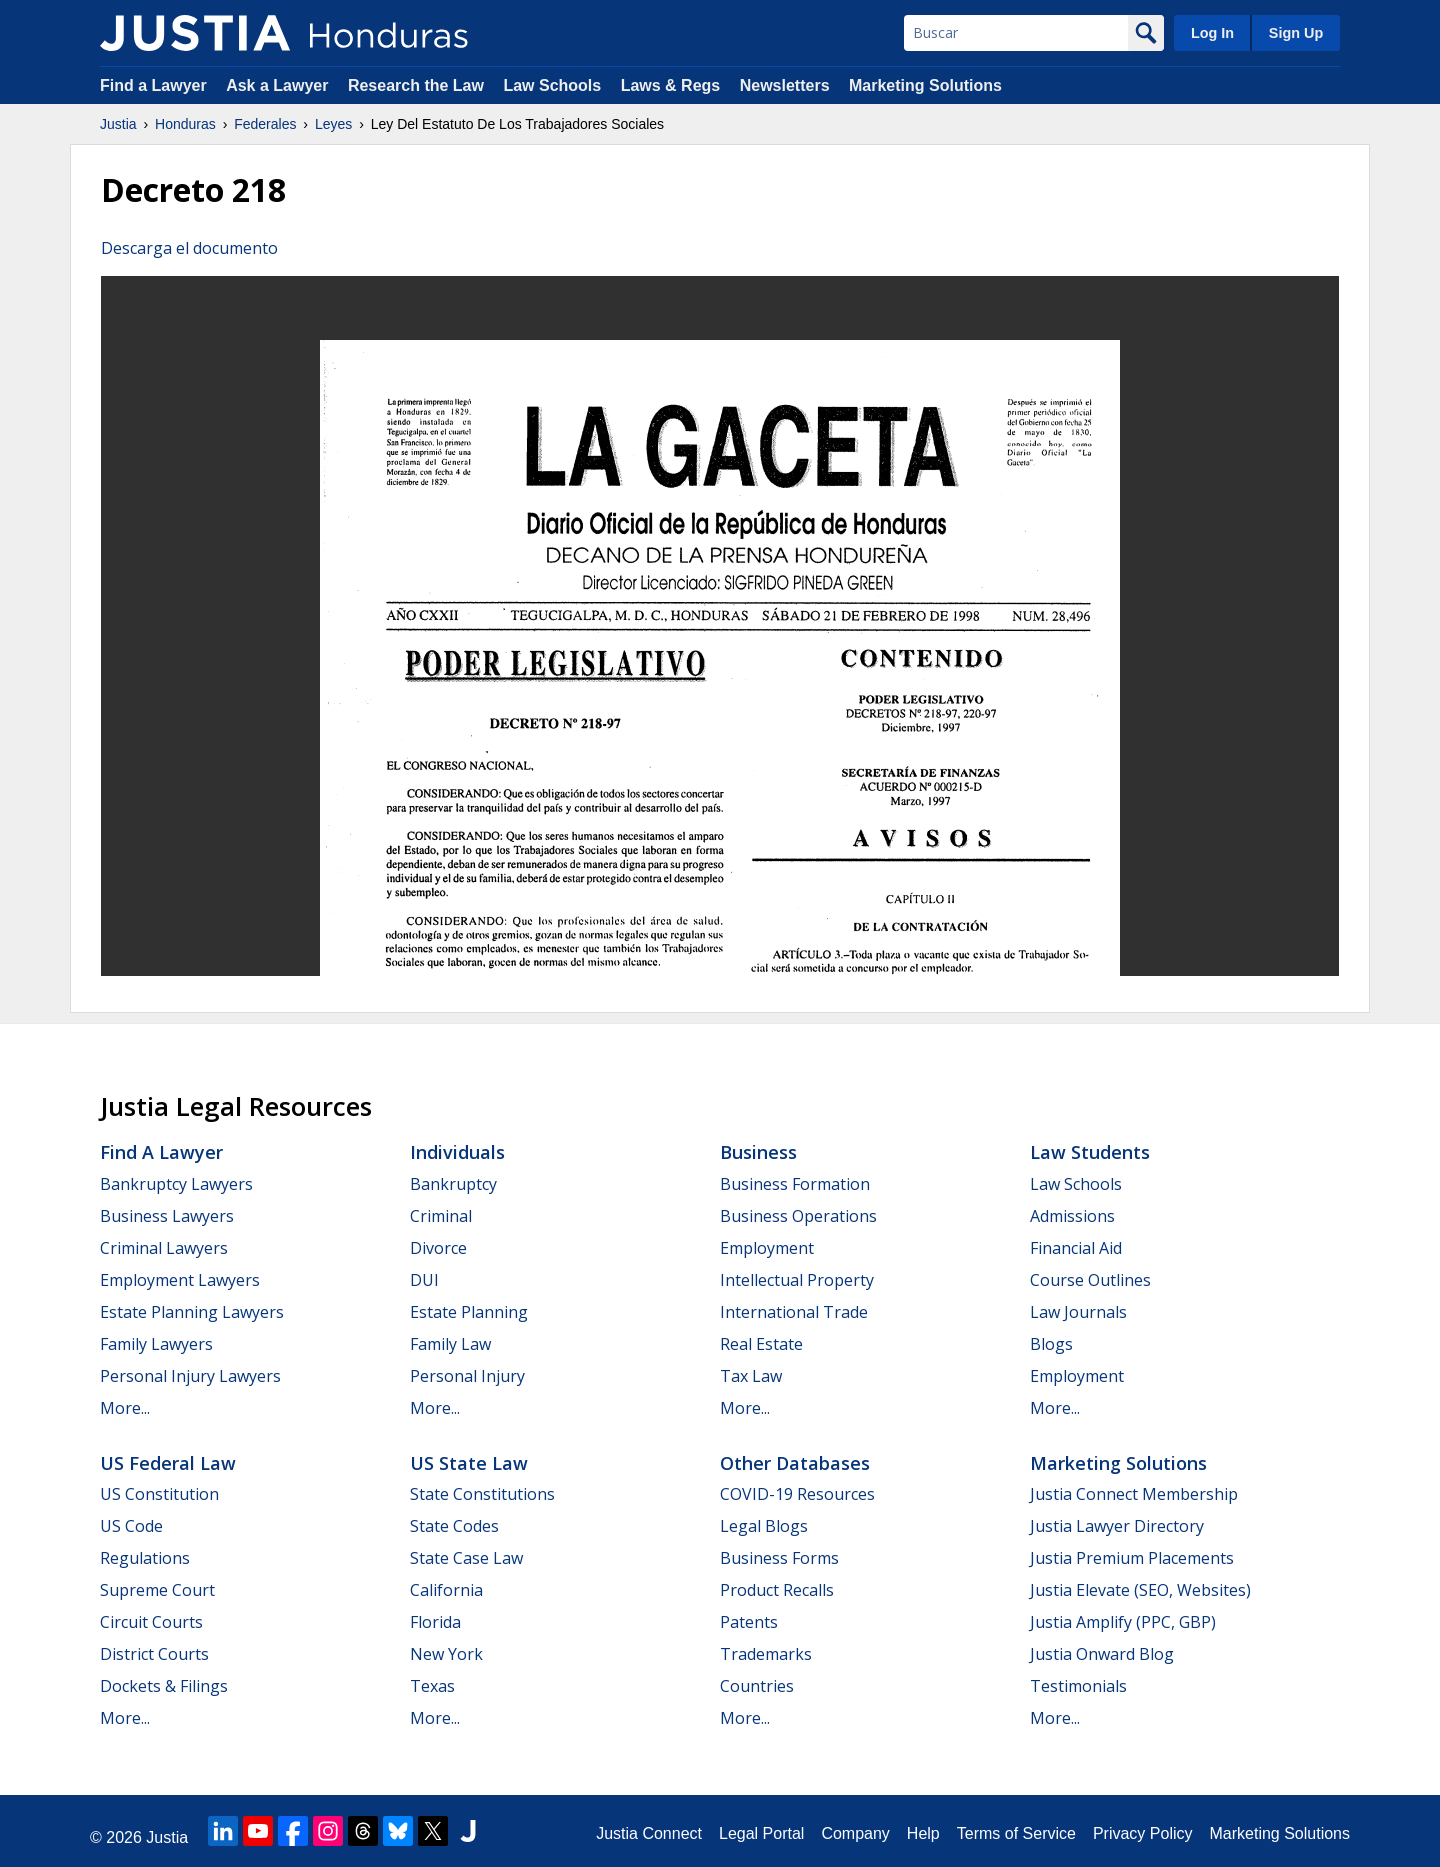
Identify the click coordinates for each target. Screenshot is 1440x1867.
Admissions (1072, 1216)
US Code (131, 1526)
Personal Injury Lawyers (190, 1376)
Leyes (333, 124)
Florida (435, 1622)
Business (758, 1152)
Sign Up (1296, 33)
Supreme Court (157, 1590)
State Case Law (466, 1558)
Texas (432, 1686)
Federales (265, 124)
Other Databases (795, 1463)
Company (855, 1833)
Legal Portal (761, 1833)
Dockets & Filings (164, 1686)
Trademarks (766, 1654)
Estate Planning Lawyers (192, 1312)
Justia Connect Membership (1134, 1494)
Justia (118, 124)
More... (125, 1408)
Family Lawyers (156, 1344)
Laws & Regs (671, 85)
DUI (424, 1280)
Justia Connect (649, 1833)
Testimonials (1078, 1686)
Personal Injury (467, 1376)
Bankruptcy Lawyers (176, 1184)
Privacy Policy (1143, 1833)
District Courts (154, 1654)
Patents (749, 1622)
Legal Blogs (764, 1526)
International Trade (794, 1312)
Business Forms (779, 1558)
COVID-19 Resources (797, 1494)
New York (446, 1654)
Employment (767, 1248)
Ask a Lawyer (279, 85)
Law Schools (552, 85)
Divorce (438, 1248)
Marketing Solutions (925, 85)
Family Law (450, 1344)
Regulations (145, 1558)
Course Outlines (1090, 1280)
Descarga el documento (189, 248)
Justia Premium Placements (1132, 1558)
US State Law (469, 1463)
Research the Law (416, 85)
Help (923, 1833)
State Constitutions (482, 1494)
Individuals (457, 1152)
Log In (1212, 33)
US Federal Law (168, 1463)
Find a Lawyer (153, 85)
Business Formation (795, 1184)
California (446, 1590)
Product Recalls (777, 1590)
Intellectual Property (797, 1280)
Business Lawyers (167, 1216)
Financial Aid (1076, 1248)
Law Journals (1078, 1312)
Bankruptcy (453, 1184)
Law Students (1090, 1152)
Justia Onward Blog (1102, 1654)
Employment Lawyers (180, 1280)
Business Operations (798, 1216)
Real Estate (761, 1344)
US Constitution (159, 1494)
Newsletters (785, 85)
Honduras (185, 124)
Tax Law (751, 1376)
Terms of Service (1016, 1833)
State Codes (454, 1526)
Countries (757, 1686)
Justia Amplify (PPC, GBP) (1123, 1622)
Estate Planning (469, 1312)
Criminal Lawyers (164, 1248)
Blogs (1051, 1344)
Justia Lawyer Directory (1117, 1526)
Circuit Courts (151, 1622)
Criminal (441, 1216)
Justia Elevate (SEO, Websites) (1140, 1590)
